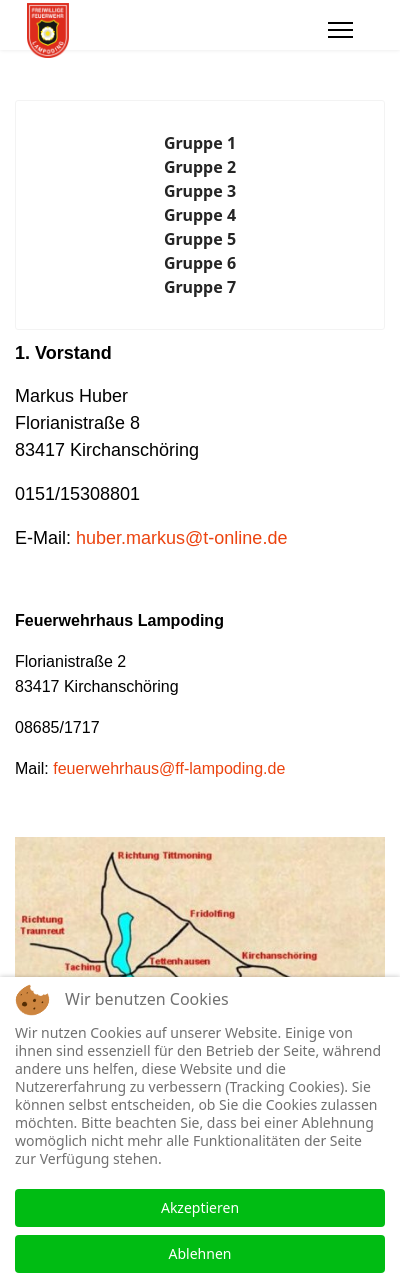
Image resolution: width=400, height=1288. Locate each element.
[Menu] (340, 30)
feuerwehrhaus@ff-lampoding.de (169, 768)
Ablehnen (200, 1253)
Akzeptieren (200, 1207)
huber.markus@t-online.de (181, 538)
